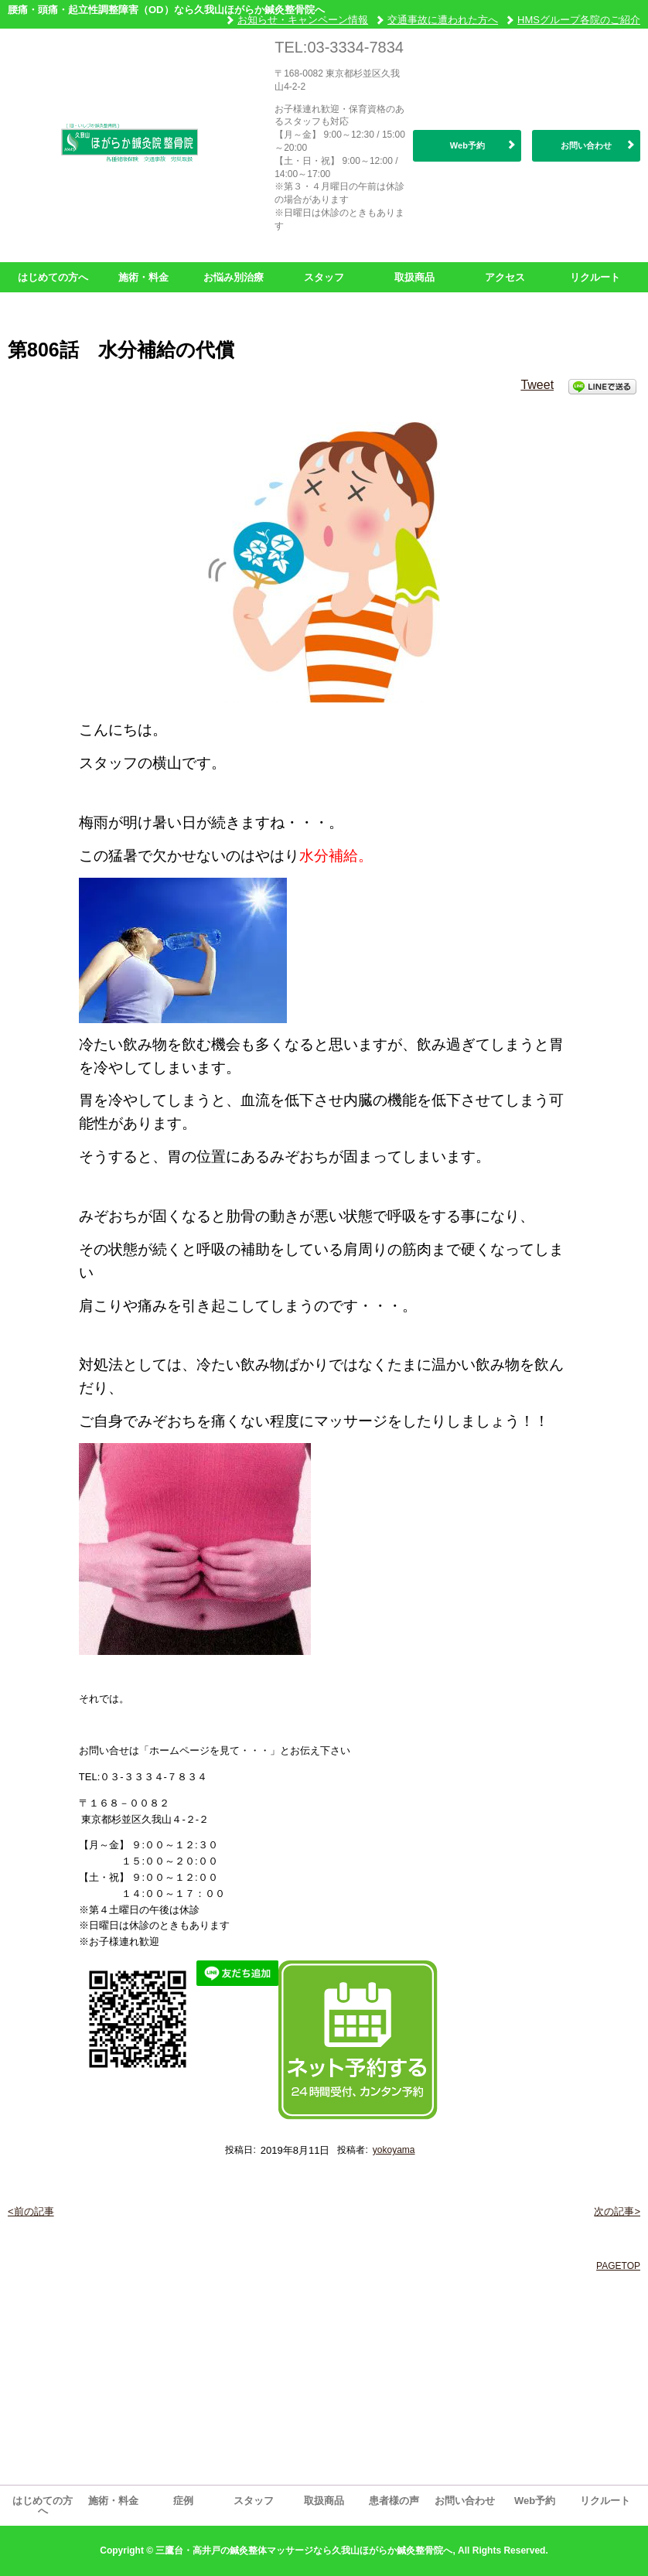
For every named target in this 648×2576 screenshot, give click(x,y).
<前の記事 (31, 2211)
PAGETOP (618, 2265)
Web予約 (467, 145)
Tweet (537, 384)
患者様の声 (394, 2500)
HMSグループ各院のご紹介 (578, 20)
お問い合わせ (586, 145)
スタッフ (324, 277)
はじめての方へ (53, 277)
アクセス (505, 277)
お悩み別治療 (233, 277)
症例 (183, 2500)
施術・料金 (143, 277)
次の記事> (617, 2211)
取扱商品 (414, 277)
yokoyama (394, 2149)
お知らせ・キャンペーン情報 (302, 20)
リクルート (595, 277)
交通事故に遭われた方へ (442, 20)
